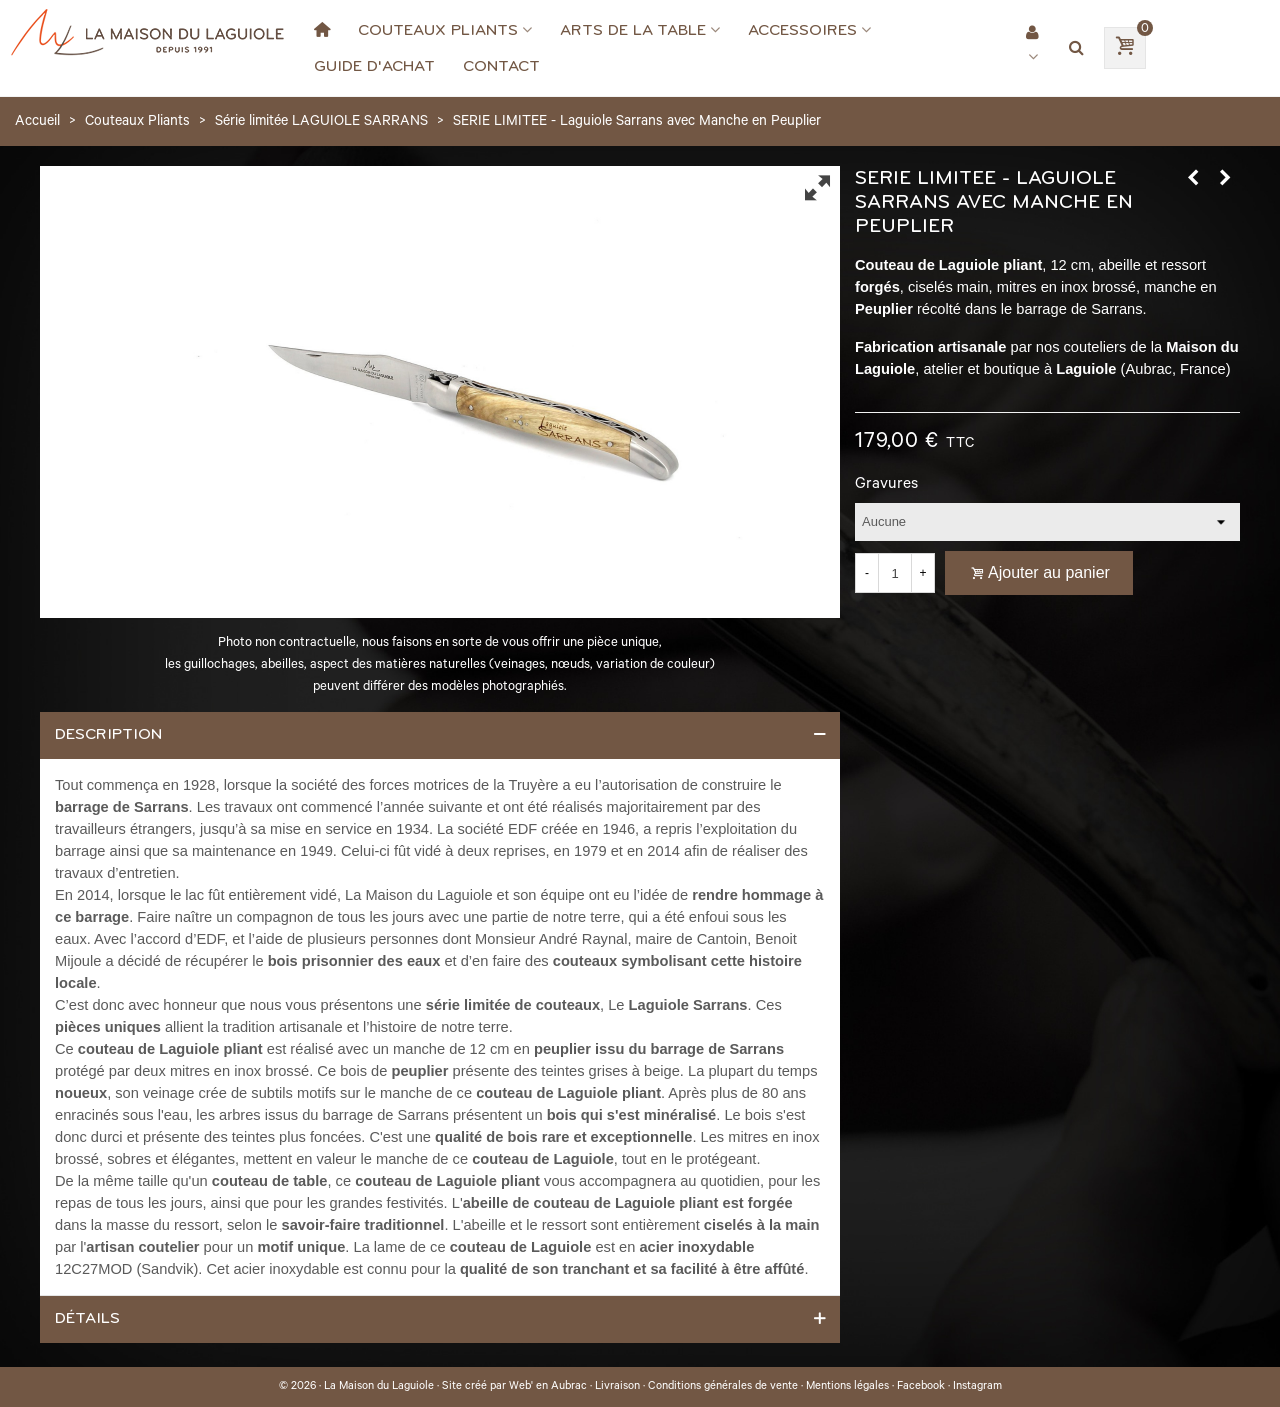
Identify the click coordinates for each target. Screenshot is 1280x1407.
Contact (501, 66)
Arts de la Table (633, 30)
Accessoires (802, 30)
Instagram (977, 1387)
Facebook (921, 1387)
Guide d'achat (374, 66)
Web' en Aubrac (548, 1387)
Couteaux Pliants (438, 30)
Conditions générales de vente (723, 1387)
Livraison (617, 1387)
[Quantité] (895, 573)
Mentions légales (847, 1387)
